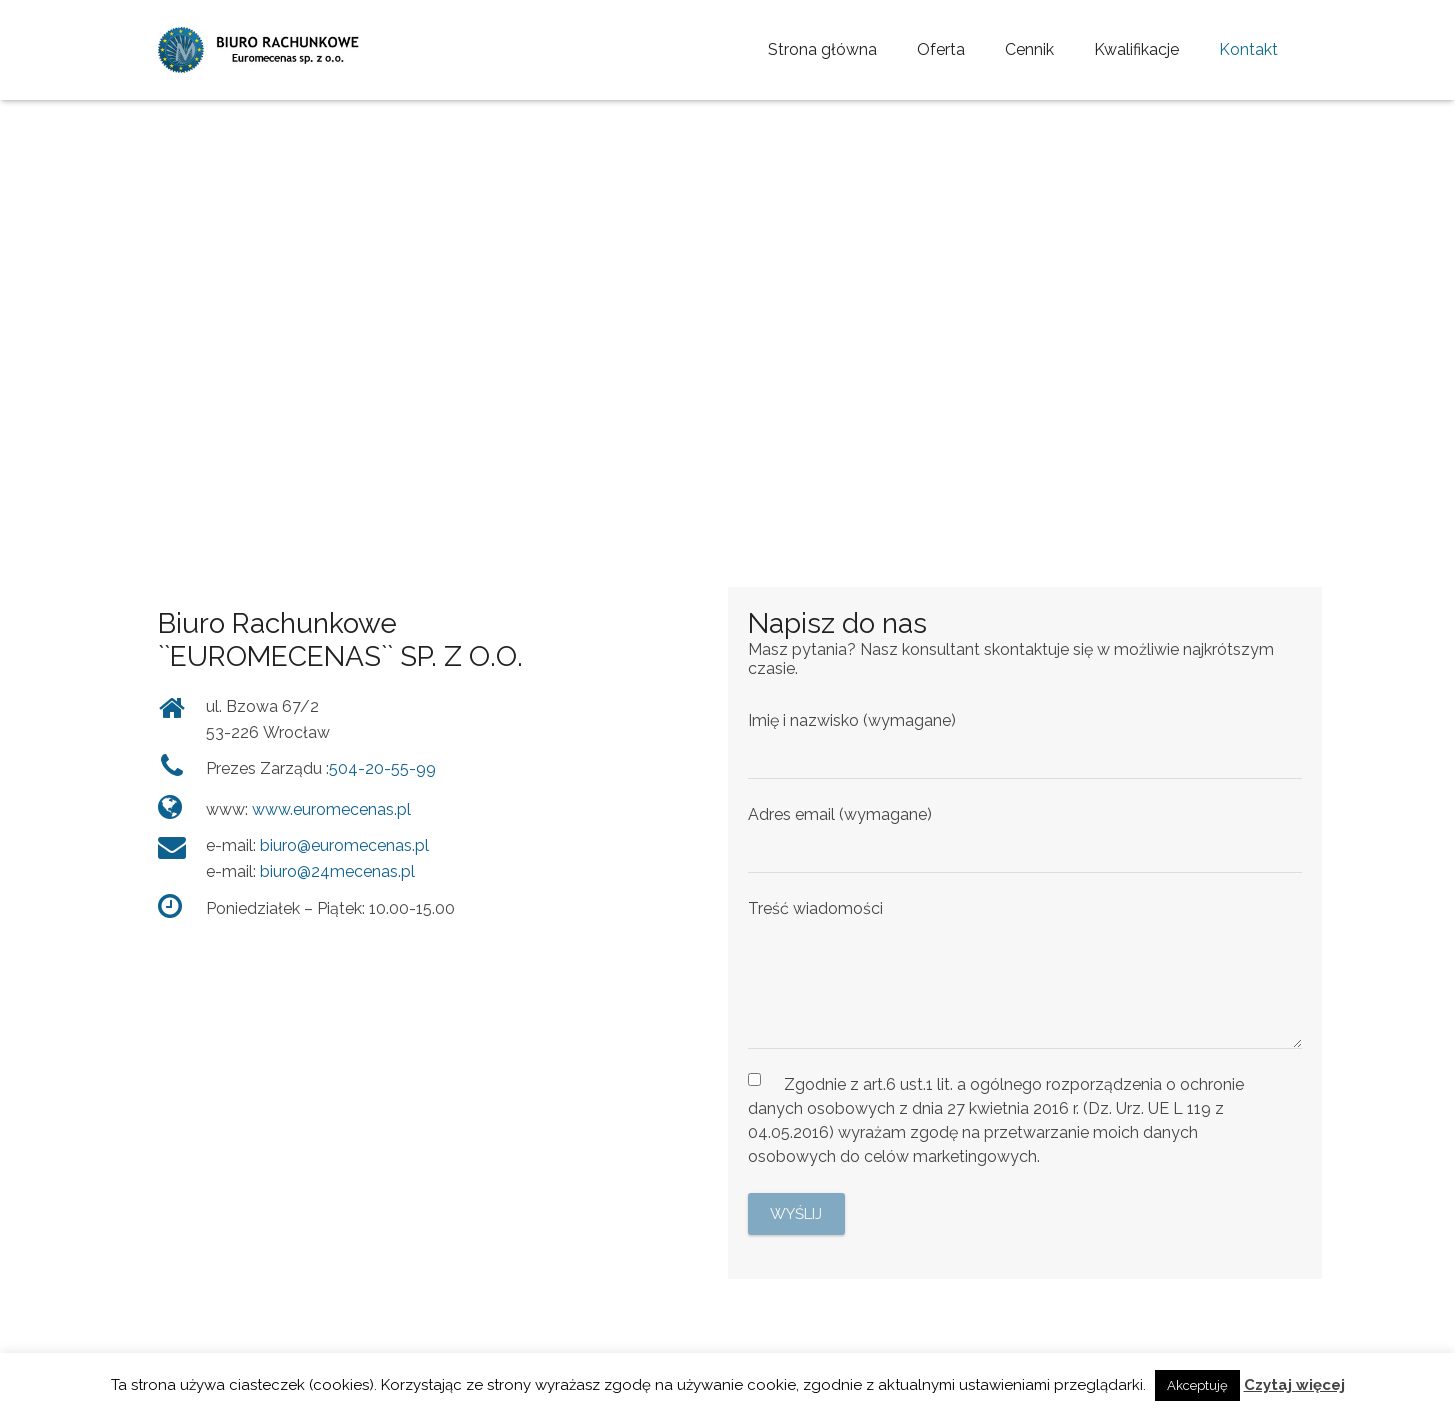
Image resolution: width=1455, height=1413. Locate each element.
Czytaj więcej (1294, 1385)
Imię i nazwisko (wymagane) (1025, 745)
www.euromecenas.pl (331, 809)
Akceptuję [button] (1197, 1385)
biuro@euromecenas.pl (344, 845)
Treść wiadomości (1025, 974)
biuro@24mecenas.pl (337, 871)
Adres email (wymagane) (1025, 839)
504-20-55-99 (382, 768)
